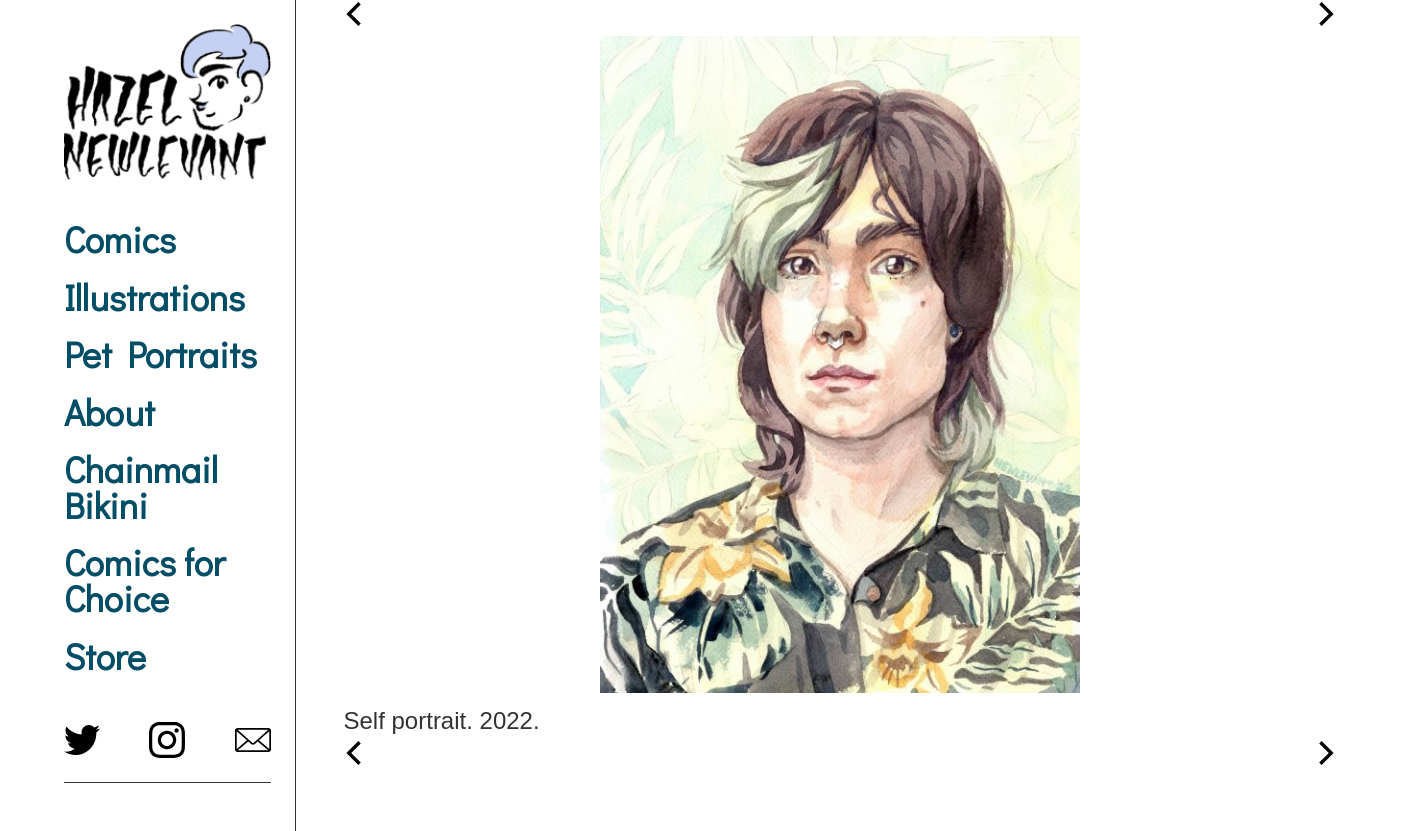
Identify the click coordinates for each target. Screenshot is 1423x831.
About (109, 412)
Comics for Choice (144, 580)
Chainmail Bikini (141, 487)
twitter (82, 740)
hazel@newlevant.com (253, 740)
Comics (120, 239)
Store (105, 656)
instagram (167, 740)
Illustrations (154, 297)
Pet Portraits (160, 354)
